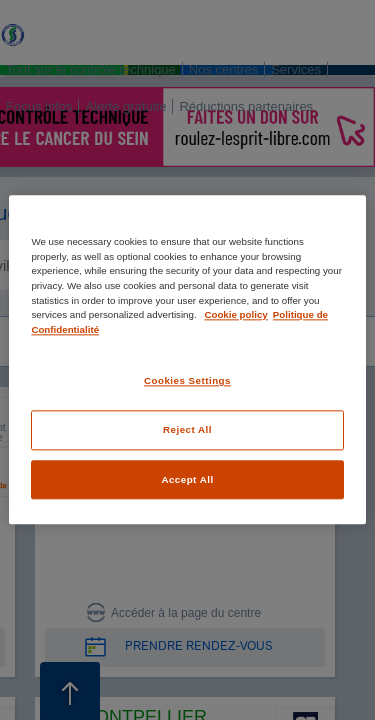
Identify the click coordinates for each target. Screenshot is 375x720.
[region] (187, 359)
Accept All (187, 479)
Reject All (187, 429)
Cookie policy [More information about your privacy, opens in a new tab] (235, 314)
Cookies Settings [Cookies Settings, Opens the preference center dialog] (187, 381)
